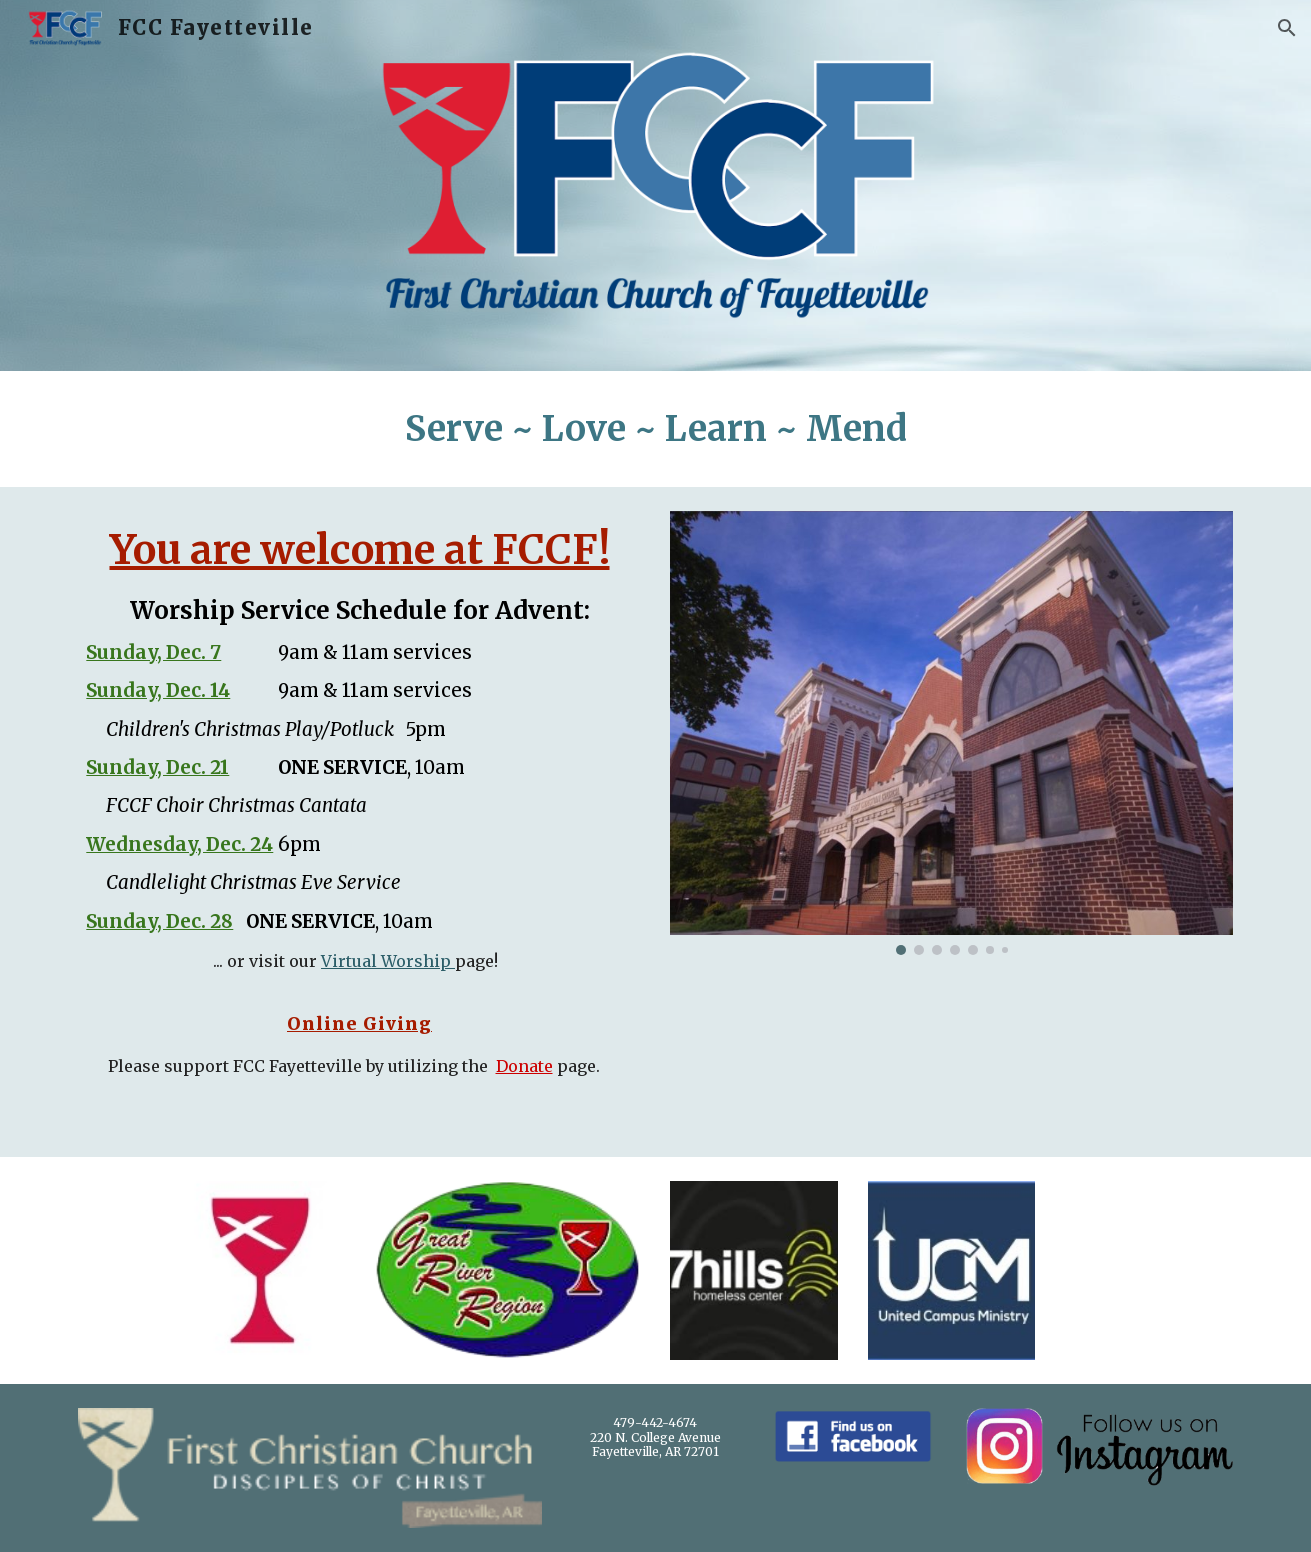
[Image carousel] (951, 733)
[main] (655, 429)
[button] (1287, 28)
